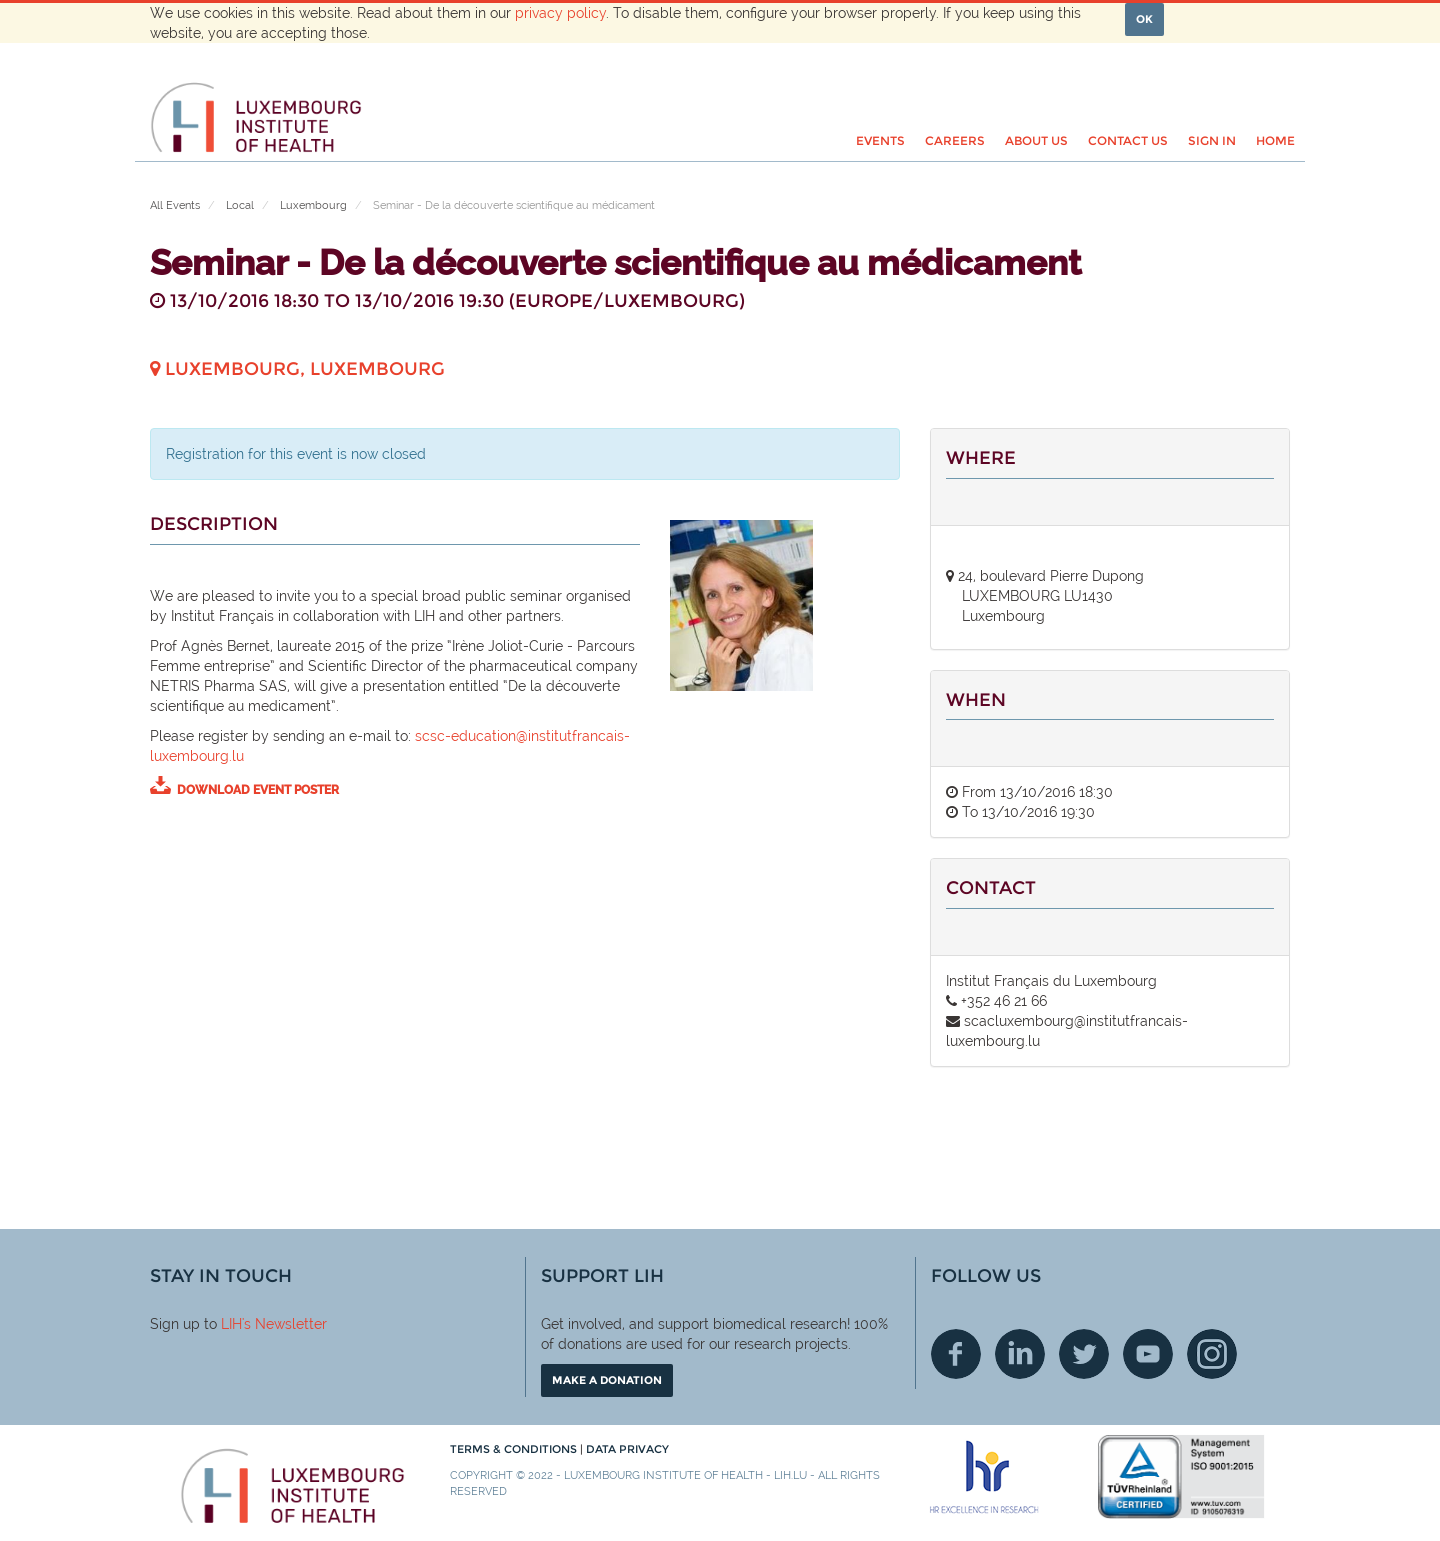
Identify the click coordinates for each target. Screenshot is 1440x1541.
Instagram (1212, 1354)
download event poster (258, 790)
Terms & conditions (515, 1449)
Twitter (1084, 1354)
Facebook (956, 1354)
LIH (231, 1324)
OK (1144, 19)
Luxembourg (313, 205)
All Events (175, 205)
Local (240, 205)
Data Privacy (627, 1449)
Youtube (1148, 1354)
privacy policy (560, 13)
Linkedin (1020, 1354)
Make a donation (607, 1380)
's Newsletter (284, 1324)
